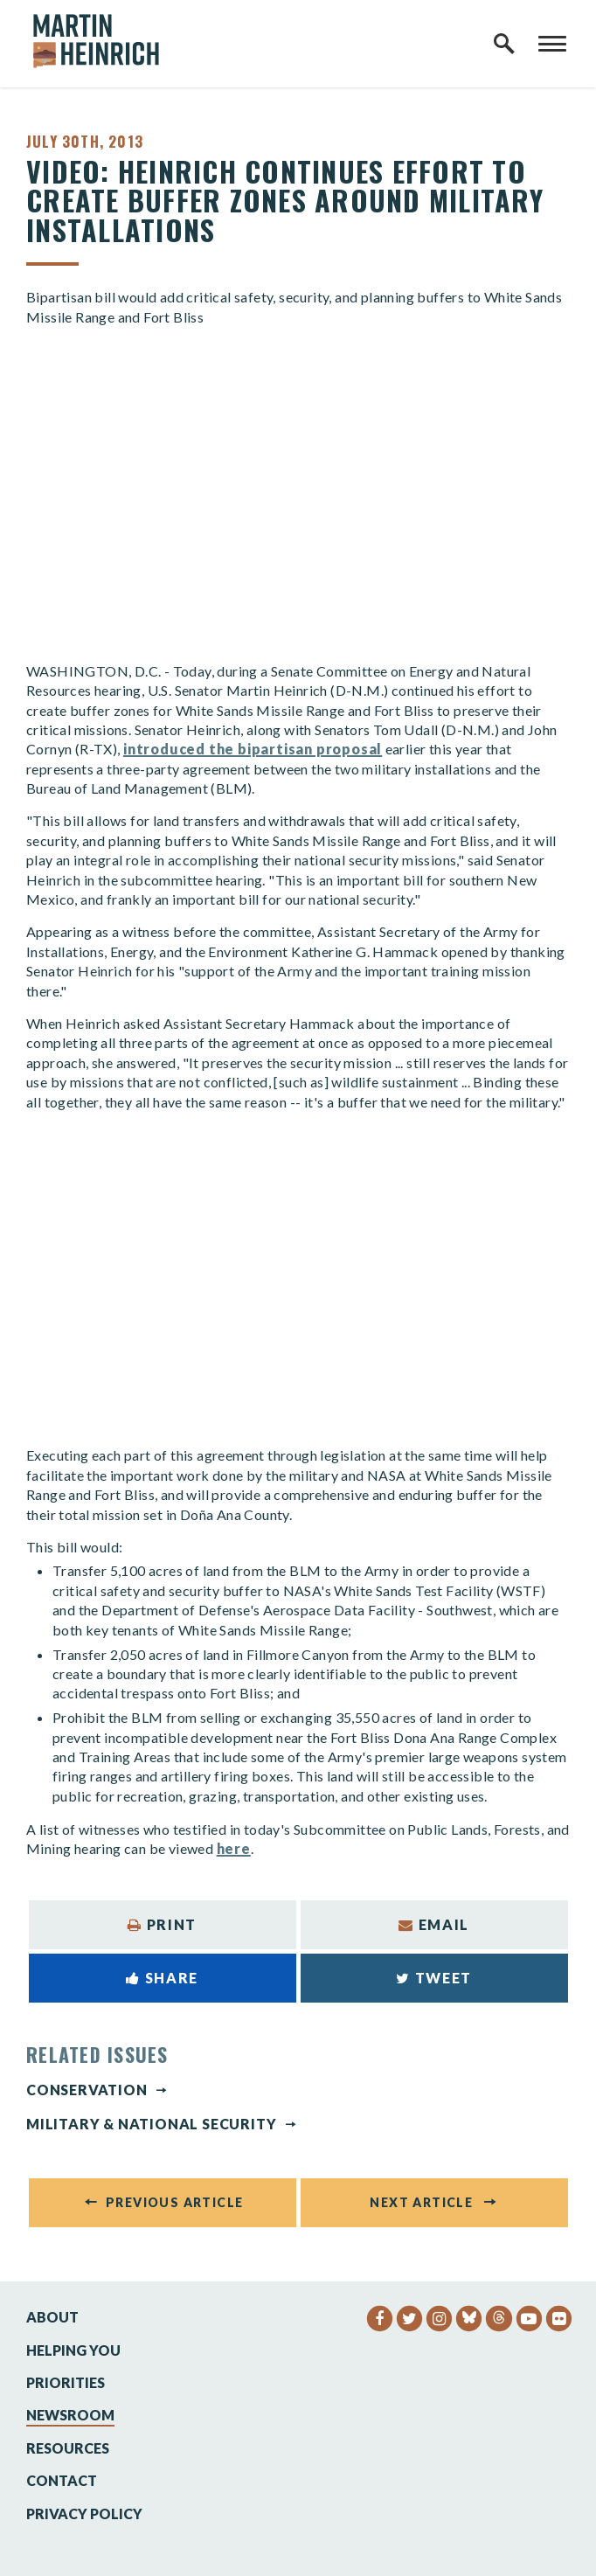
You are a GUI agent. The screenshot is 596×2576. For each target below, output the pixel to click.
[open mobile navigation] (552, 43)
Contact (61, 2480)
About (52, 2317)
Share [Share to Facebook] (162, 1977)
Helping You (73, 2350)
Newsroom (70, 2414)
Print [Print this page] (162, 1924)
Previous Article (174, 2202)
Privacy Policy (84, 2513)
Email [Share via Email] (433, 1924)
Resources (67, 2448)
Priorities (65, 2382)
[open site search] (504, 43)
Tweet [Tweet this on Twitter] (434, 1977)
